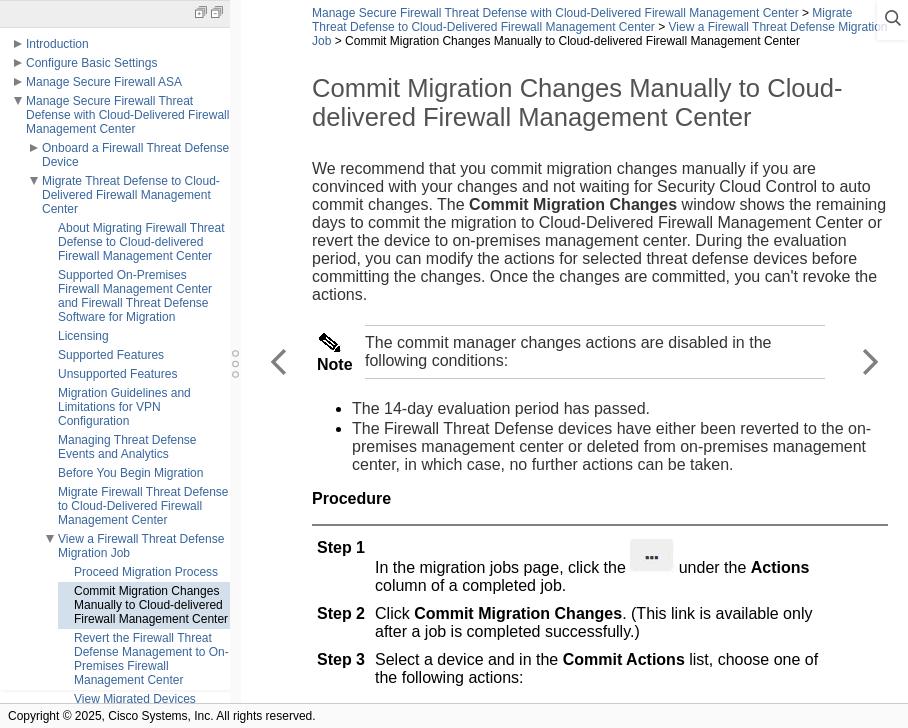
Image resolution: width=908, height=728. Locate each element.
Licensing (83, 336)
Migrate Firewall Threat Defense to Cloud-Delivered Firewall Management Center (143, 506)
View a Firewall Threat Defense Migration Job (141, 546)
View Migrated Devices (135, 699)
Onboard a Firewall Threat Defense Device (135, 155)
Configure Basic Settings (91, 63)
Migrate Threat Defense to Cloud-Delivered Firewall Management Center (131, 195)
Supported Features (111, 355)
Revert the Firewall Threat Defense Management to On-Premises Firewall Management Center (151, 659)
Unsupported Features (117, 374)
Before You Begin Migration (130, 473)
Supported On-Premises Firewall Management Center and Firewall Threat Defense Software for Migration (135, 296)
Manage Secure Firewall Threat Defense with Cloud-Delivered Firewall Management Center (127, 115)
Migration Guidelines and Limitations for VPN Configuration (124, 407)
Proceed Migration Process (146, 572)
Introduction (57, 44)
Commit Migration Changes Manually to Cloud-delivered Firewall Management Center (151, 605)
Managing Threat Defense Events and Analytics (127, 447)
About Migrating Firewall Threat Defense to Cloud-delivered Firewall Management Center (141, 242)
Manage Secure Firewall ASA (104, 82)
